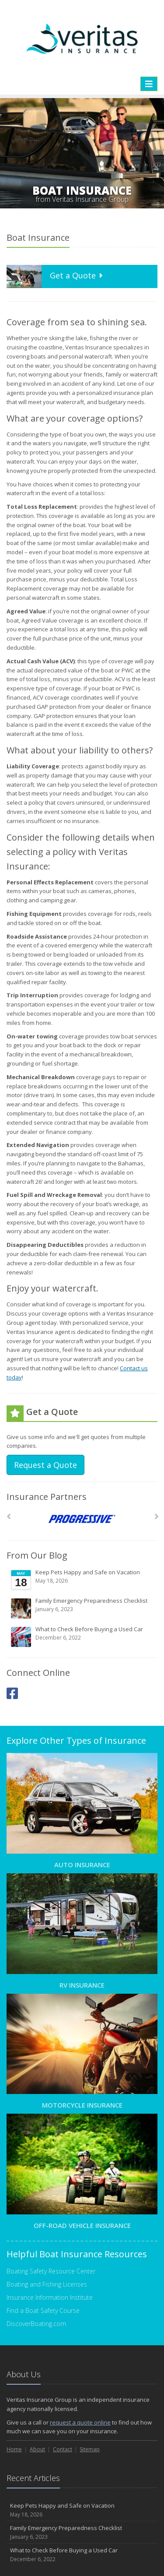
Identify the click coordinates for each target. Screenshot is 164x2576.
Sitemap (90, 2449)
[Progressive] (82, 1519)
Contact (62, 2449)
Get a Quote (56, 276)
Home (14, 2449)
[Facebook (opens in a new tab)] (12, 1693)
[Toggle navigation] (148, 84)
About (37, 2449)
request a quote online (80, 2422)
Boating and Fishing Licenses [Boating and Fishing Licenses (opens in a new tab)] (47, 2284)
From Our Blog (37, 1555)
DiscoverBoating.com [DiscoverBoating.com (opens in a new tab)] (36, 2323)
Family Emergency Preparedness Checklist (82, 1608)
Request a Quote (45, 1465)
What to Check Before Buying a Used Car (82, 1636)
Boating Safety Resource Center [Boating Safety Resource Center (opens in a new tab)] (51, 2271)
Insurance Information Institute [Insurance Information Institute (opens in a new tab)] (50, 2297)
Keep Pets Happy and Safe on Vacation (82, 1579)
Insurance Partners (47, 1497)
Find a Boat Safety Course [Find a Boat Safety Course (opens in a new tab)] (43, 2310)
